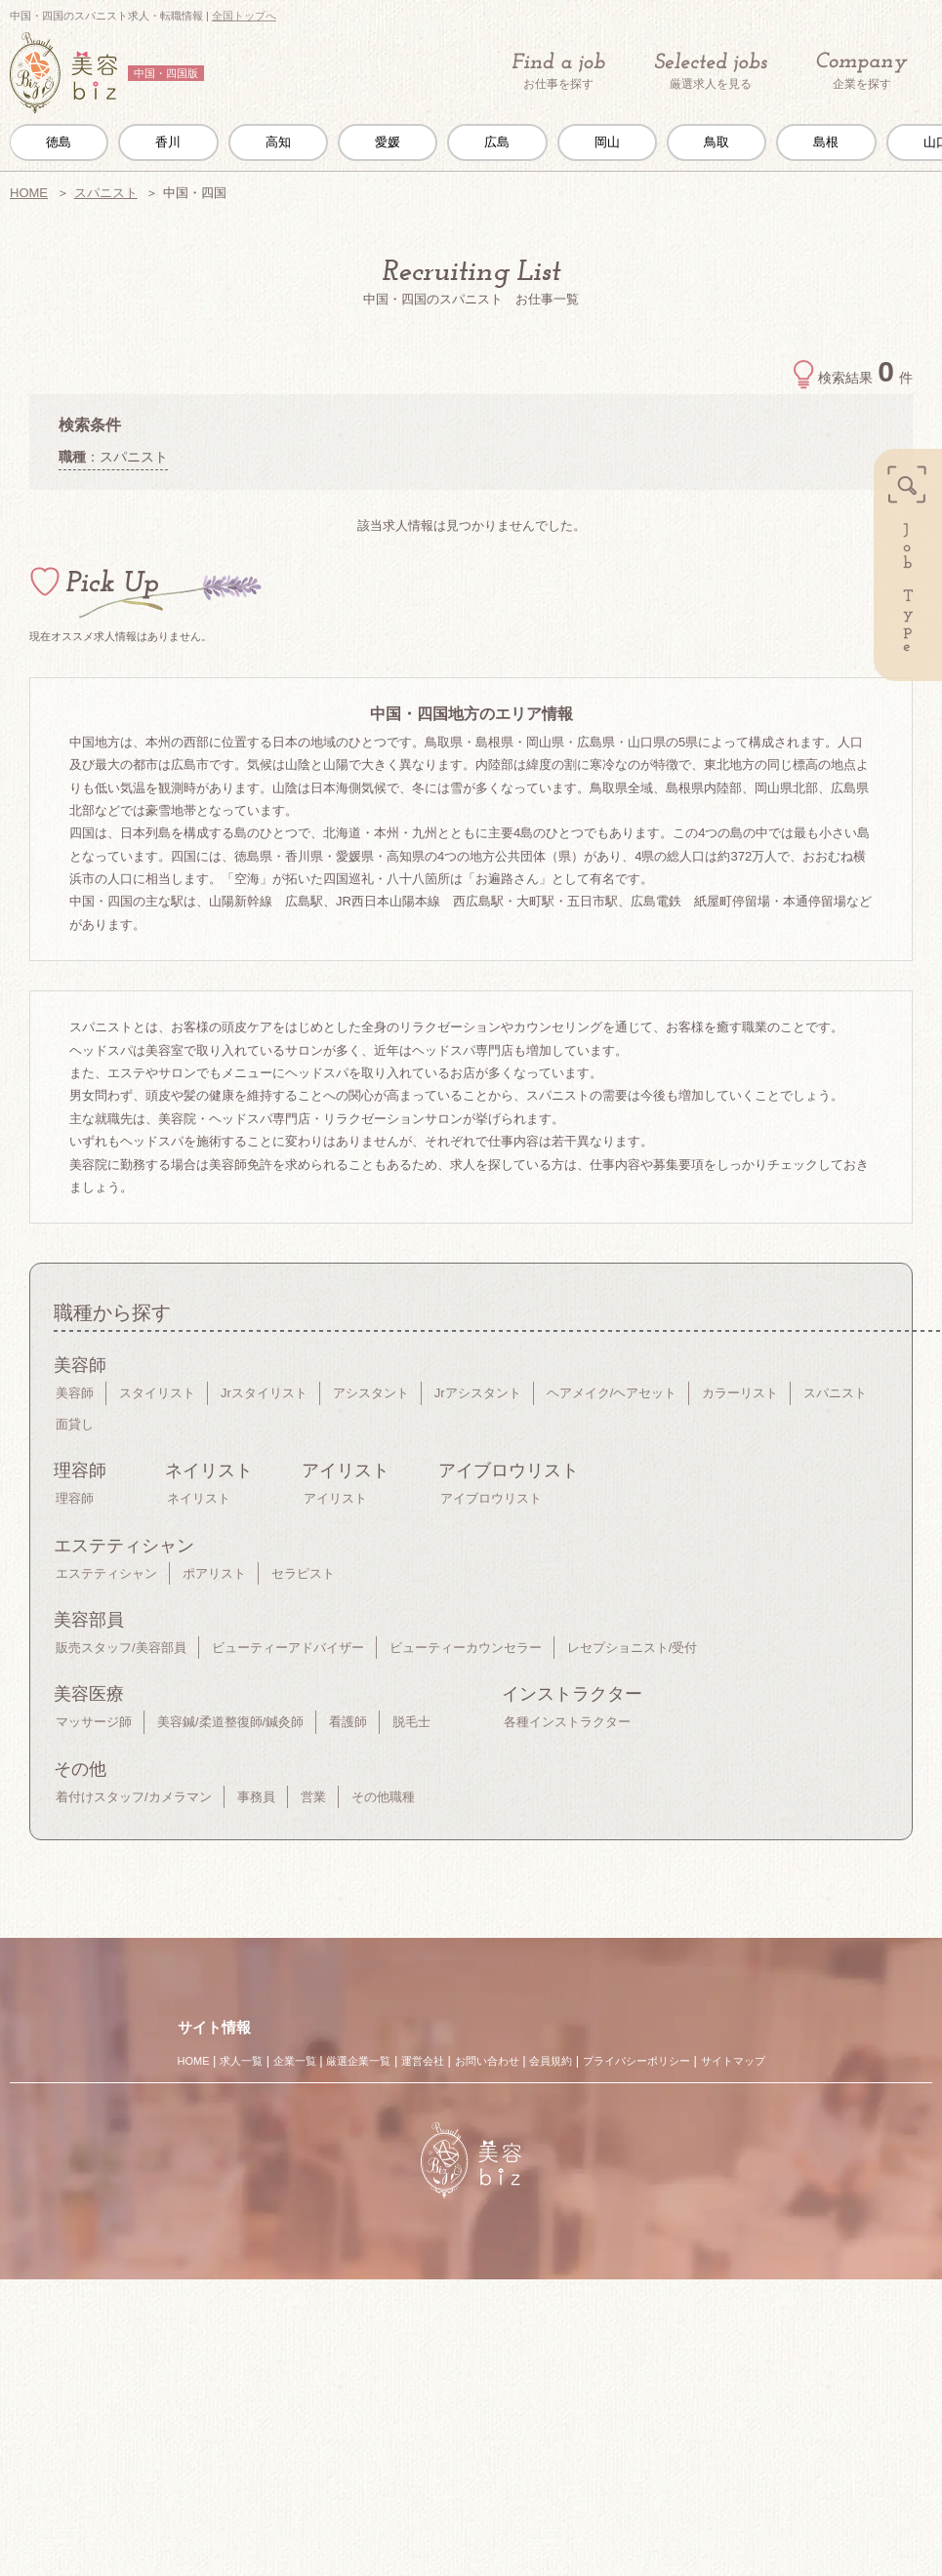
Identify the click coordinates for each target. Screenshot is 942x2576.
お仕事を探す (558, 71)
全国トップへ (244, 15)
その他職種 (383, 1797)
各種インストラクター (567, 1721)
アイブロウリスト (491, 1498)
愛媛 (387, 142)
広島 (497, 142)
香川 (168, 142)
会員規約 (550, 2061)
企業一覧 (294, 2061)
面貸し (75, 1424)
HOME (29, 192)
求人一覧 (241, 2061)
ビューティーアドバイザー (288, 1647)
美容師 (75, 1393)
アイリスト (335, 1498)
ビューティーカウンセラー (465, 1647)
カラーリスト (740, 1393)
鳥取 (716, 142)
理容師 (75, 1498)
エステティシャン (106, 1573)
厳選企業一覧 (358, 2061)
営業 (313, 1797)
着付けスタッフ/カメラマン (134, 1797)
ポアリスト (214, 1573)
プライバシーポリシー (636, 2061)
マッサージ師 (94, 1721)
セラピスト (303, 1573)
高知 (278, 142)
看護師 (348, 1721)
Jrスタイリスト (264, 1393)
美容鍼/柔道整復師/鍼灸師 (230, 1721)
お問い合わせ (487, 2061)
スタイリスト (157, 1393)
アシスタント (371, 1393)
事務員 (256, 1797)
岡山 (607, 142)
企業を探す (862, 72)
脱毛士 (411, 1721)
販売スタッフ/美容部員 (121, 1647)
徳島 (58, 142)
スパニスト (106, 192)
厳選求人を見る (710, 71)
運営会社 (422, 2061)
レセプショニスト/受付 (632, 1647)
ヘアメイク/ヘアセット (612, 1393)
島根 (826, 142)
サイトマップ (733, 2061)
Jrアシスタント (477, 1393)
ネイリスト (198, 1498)
